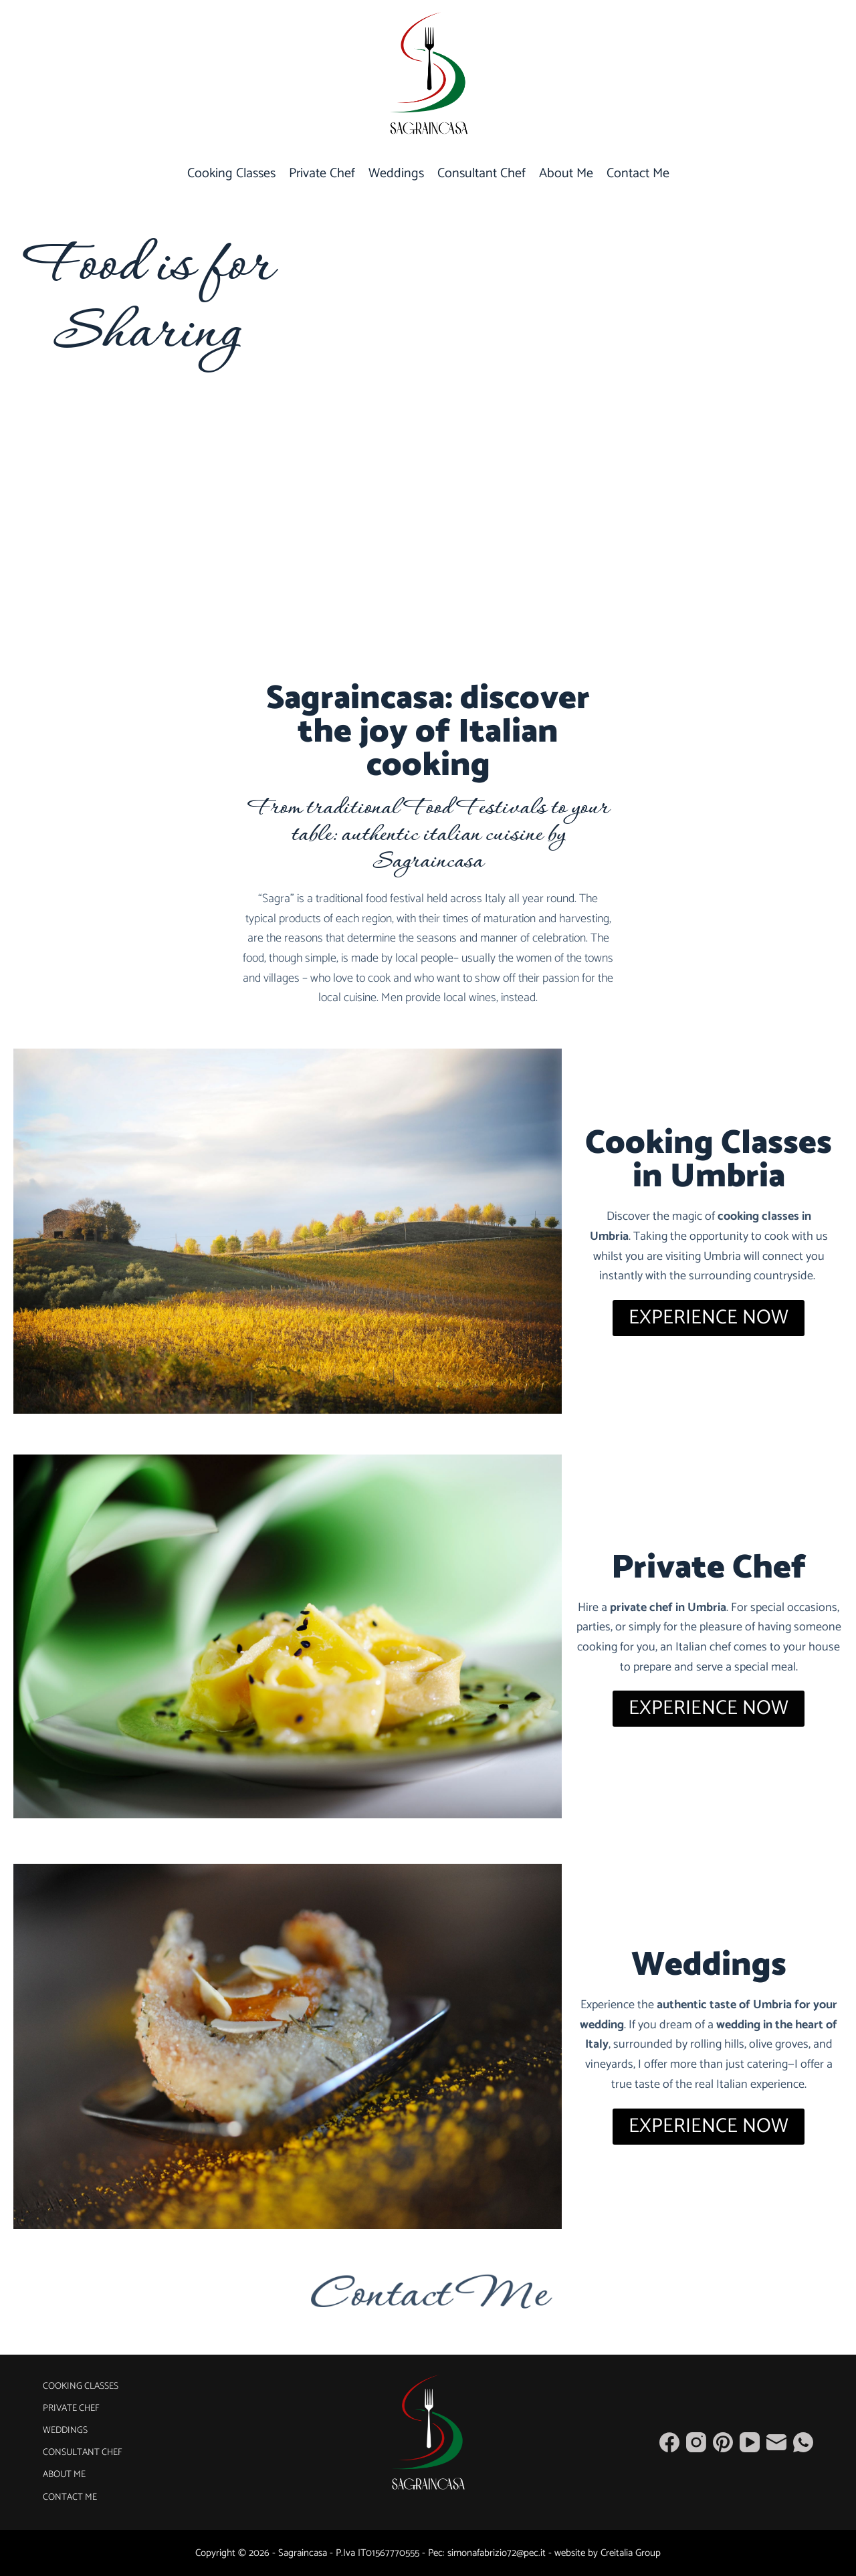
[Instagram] (696, 2442)
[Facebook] (669, 2442)
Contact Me (638, 174)
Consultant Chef (481, 174)
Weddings (396, 174)
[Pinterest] (723, 2442)
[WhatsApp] (803, 2442)
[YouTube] (750, 2442)
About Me (566, 174)
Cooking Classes (231, 174)
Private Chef (322, 174)
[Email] (776, 2442)
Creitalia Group (631, 2553)
